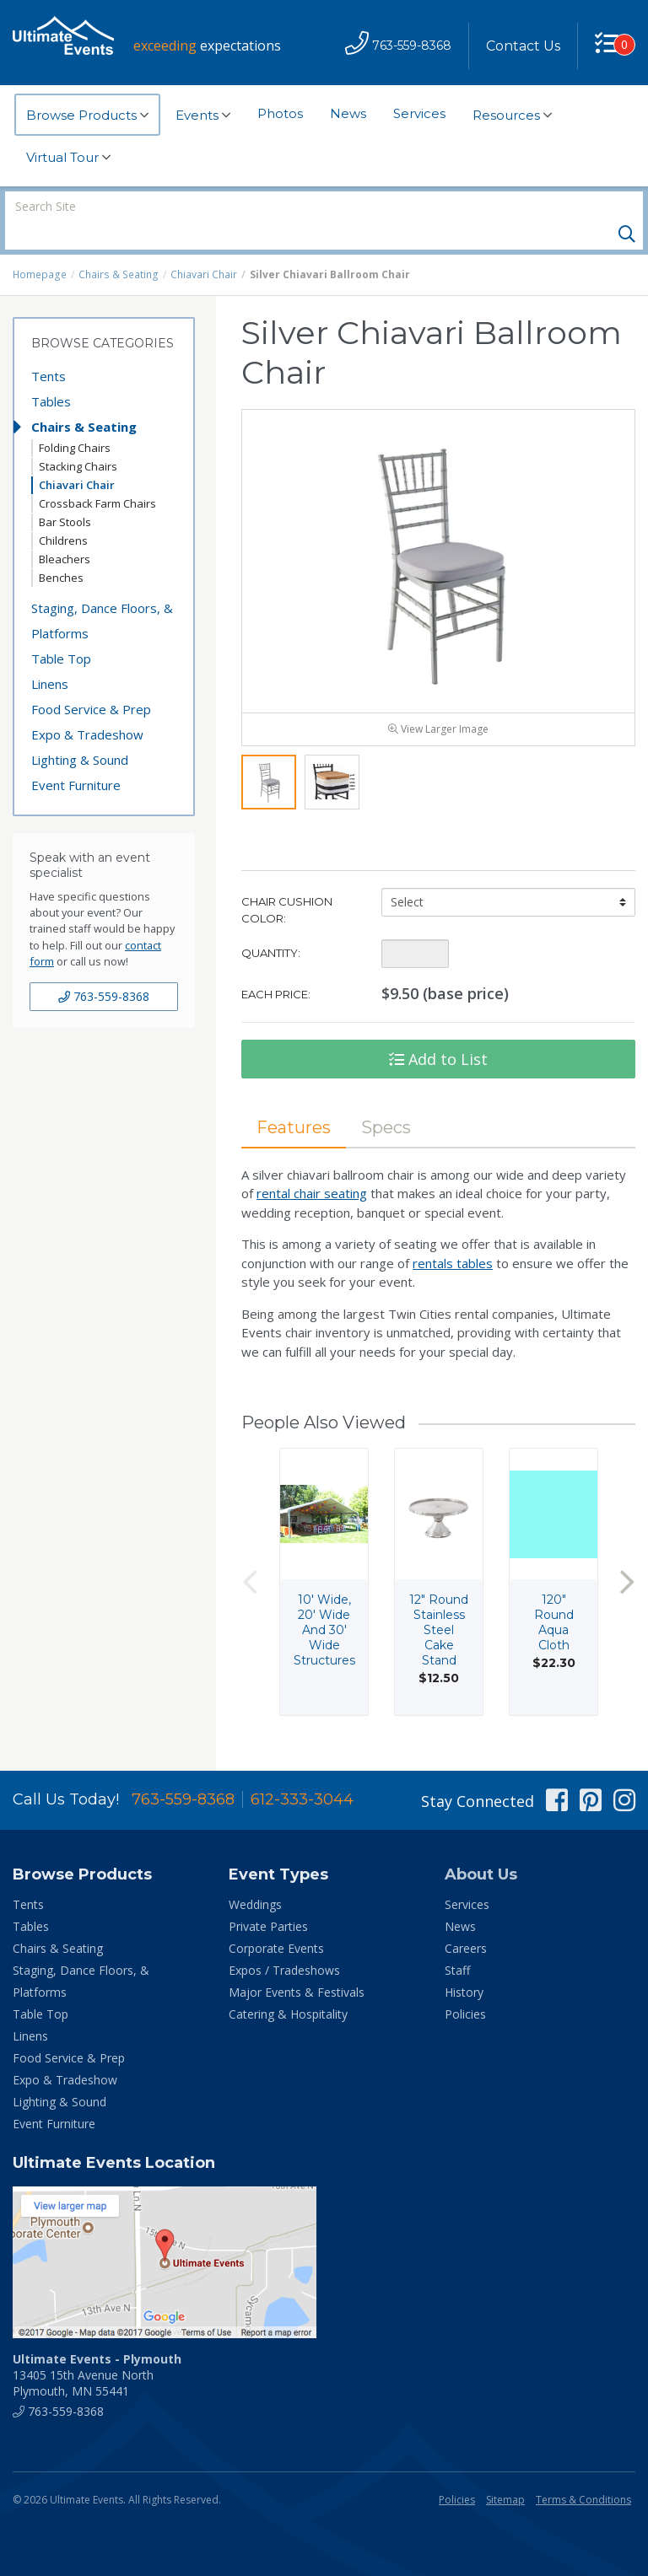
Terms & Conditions (583, 2472)
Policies (465, 1986)
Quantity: (270, 925)
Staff (457, 1942)
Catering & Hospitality (288, 1986)
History (464, 1964)
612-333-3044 (302, 1771)
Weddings (255, 1877)
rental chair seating (311, 1165)
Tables (51, 372)
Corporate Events (276, 1920)
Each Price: (275, 966)
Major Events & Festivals (296, 1964)
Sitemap (505, 2472)
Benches (61, 549)
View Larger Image (438, 701)
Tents (48, 347)
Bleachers (64, 530)
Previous (249, 1554)
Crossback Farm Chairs (97, 474)
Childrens (63, 511)
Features (293, 1099)
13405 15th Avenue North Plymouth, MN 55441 (97, 2347)
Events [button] (203, 115)
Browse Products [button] (87, 115)
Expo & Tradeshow (87, 705)
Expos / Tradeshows (284, 1942)
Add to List (438, 1031)
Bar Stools (65, 493)
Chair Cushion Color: (286, 882)
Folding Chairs (75, 419)
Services (419, 113)
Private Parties (268, 1898)
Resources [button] (512, 115)
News (348, 113)
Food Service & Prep (91, 680)
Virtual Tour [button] (68, 157)
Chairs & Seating (117, 246)
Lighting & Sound (79, 731)
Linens (49, 655)
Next (626, 1554)
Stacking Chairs (78, 437)
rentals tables (453, 1235)
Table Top (61, 629)
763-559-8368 (103, 968)
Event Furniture (76, 756)
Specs (386, 1099)
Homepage (40, 246)
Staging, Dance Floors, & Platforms (102, 592)
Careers (466, 1920)
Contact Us (523, 46)
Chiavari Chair (201, 246)
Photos (280, 113)
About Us (481, 1846)
